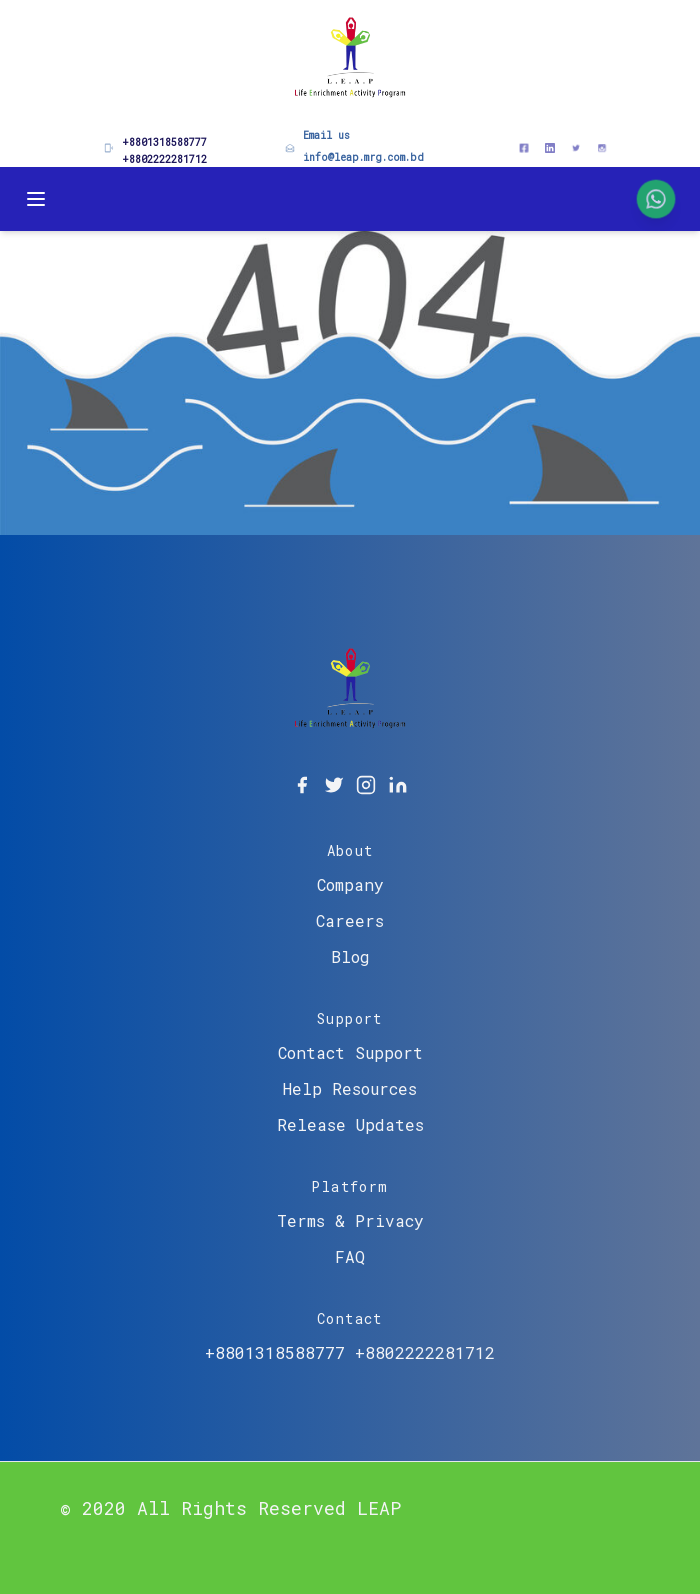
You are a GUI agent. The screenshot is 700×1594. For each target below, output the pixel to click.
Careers (350, 920)
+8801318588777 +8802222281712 (350, 1352)
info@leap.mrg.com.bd (363, 157)
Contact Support (350, 1052)
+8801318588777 (164, 142)
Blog (350, 956)
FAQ (350, 1256)
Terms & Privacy (350, 1220)
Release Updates (350, 1124)
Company (350, 884)
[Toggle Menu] (36, 199)
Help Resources (350, 1088)
